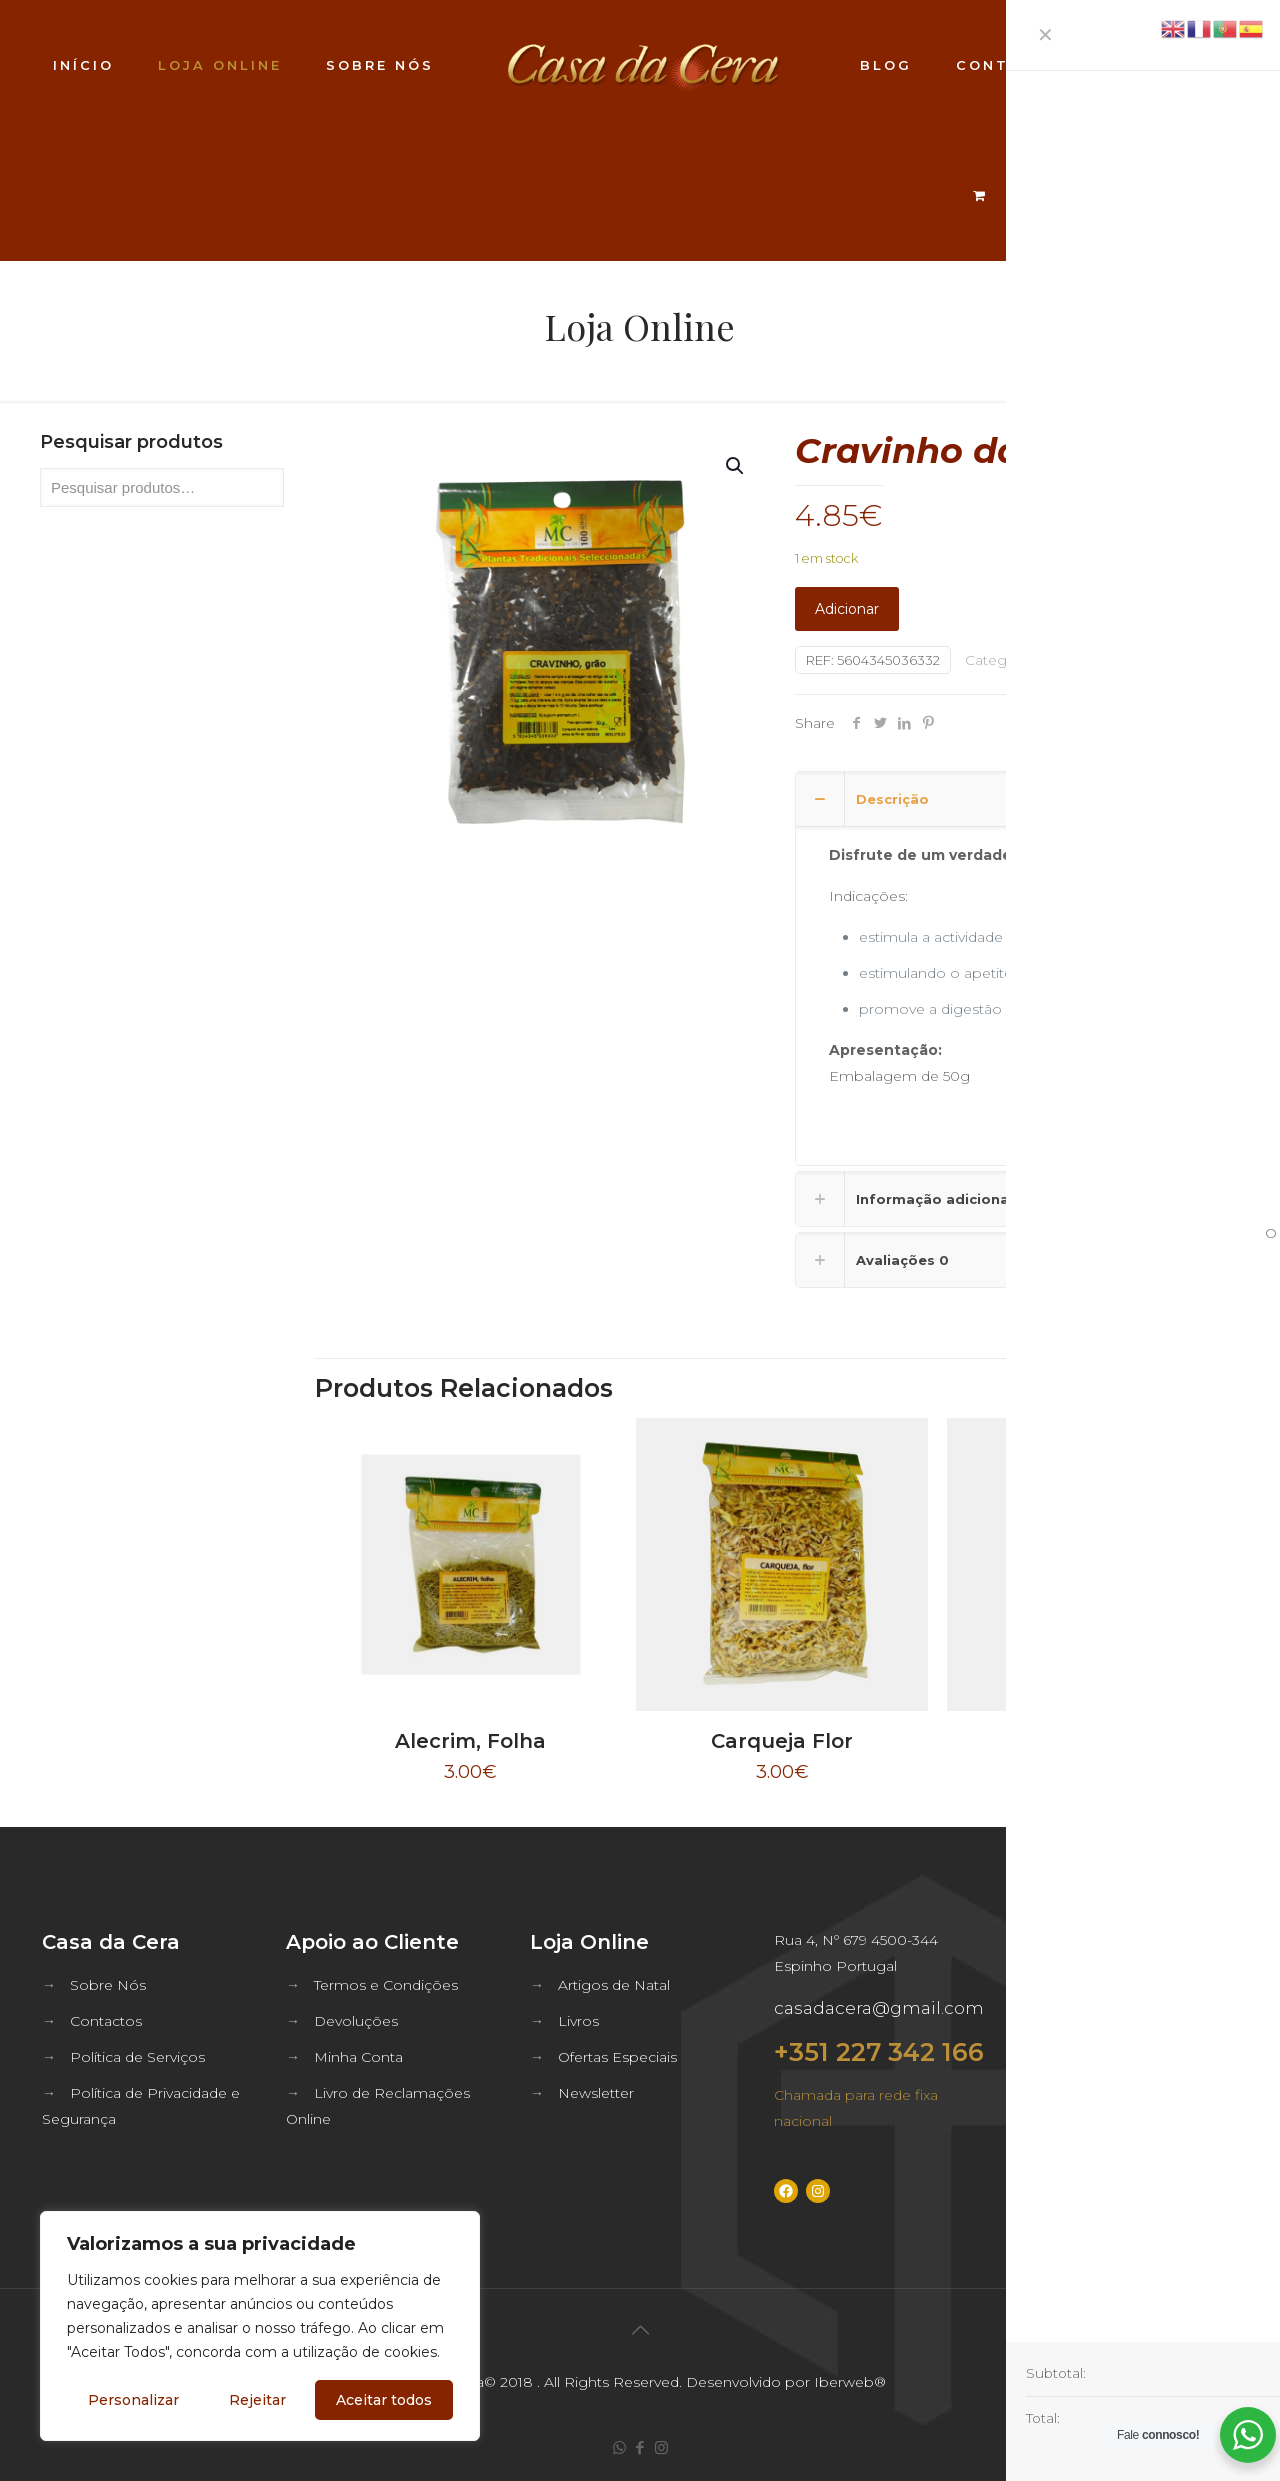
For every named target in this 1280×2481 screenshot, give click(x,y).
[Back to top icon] (640, 2330)
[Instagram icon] (661, 2447)
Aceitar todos (384, 2400)
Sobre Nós (108, 1985)
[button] (736, 466)
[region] (260, 2326)
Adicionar (847, 609)
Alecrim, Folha (470, 1741)
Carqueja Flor (782, 1741)
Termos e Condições (386, 1985)
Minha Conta (358, 2057)
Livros (578, 2021)
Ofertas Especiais (617, 2057)
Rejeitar (257, 2400)
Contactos (106, 2021)
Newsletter (596, 2093)
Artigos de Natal (614, 1985)
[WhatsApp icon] (619, 2447)
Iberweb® (850, 2382)
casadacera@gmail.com (879, 2008)
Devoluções (356, 2021)
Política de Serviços (137, 2057)
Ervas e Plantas (1092, 660)
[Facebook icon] (640, 2447)
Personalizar (133, 2400)
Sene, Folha (1093, 1741)
